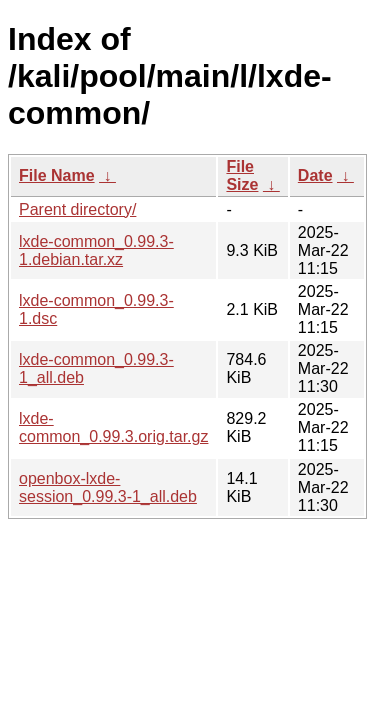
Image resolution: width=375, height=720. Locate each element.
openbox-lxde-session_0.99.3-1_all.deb (108, 487)
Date (315, 175)
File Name (57, 175)
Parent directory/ (77, 209)
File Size (242, 175)
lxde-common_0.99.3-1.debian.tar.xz (96, 250)
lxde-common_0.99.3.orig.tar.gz (113, 427)
